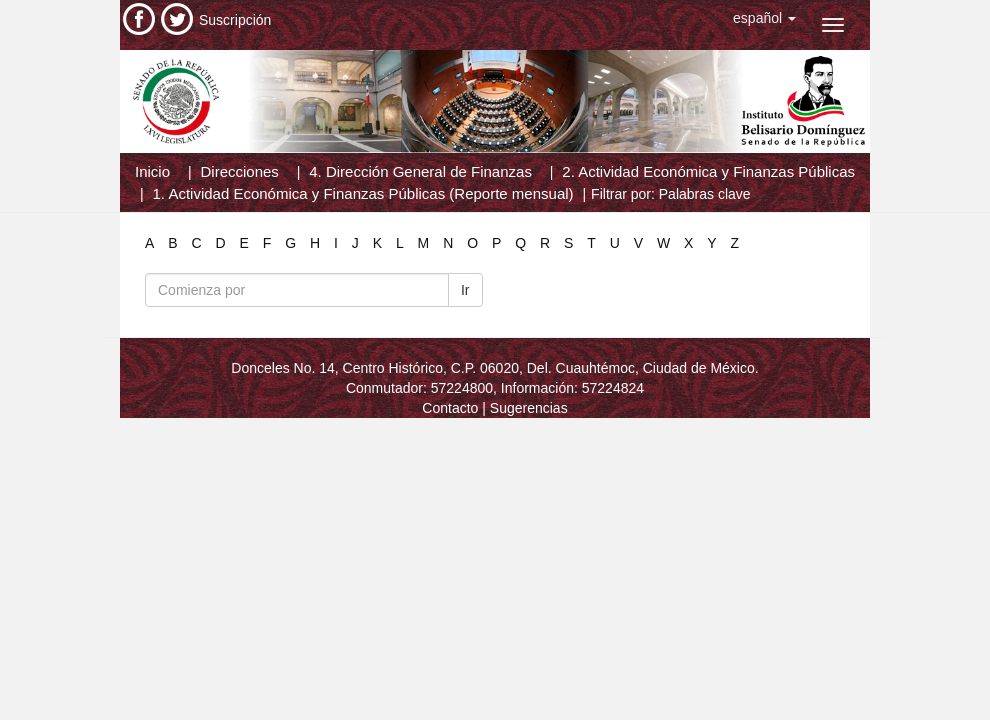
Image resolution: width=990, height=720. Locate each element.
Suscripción (235, 20)
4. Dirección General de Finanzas (420, 171)
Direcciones (239, 171)
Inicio (152, 171)
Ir (465, 290)
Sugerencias (529, 408)
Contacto (450, 408)
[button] (764, 18)
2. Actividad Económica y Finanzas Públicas (708, 171)
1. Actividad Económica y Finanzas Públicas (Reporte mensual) (363, 193)
